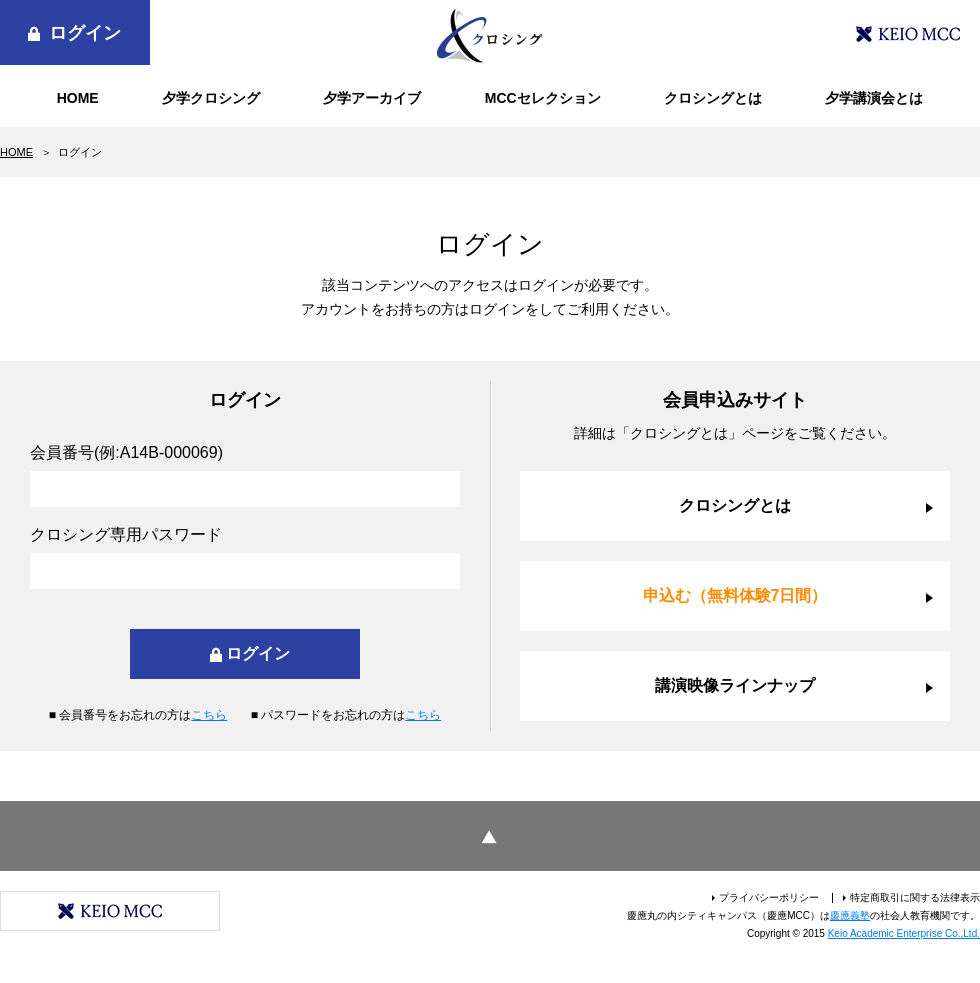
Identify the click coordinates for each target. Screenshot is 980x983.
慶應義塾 (850, 915)
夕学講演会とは (874, 98)
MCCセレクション (543, 98)
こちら (209, 715)
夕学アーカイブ (372, 98)
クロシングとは (713, 98)
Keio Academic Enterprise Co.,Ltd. (904, 933)
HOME (78, 98)
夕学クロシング (211, 98)
